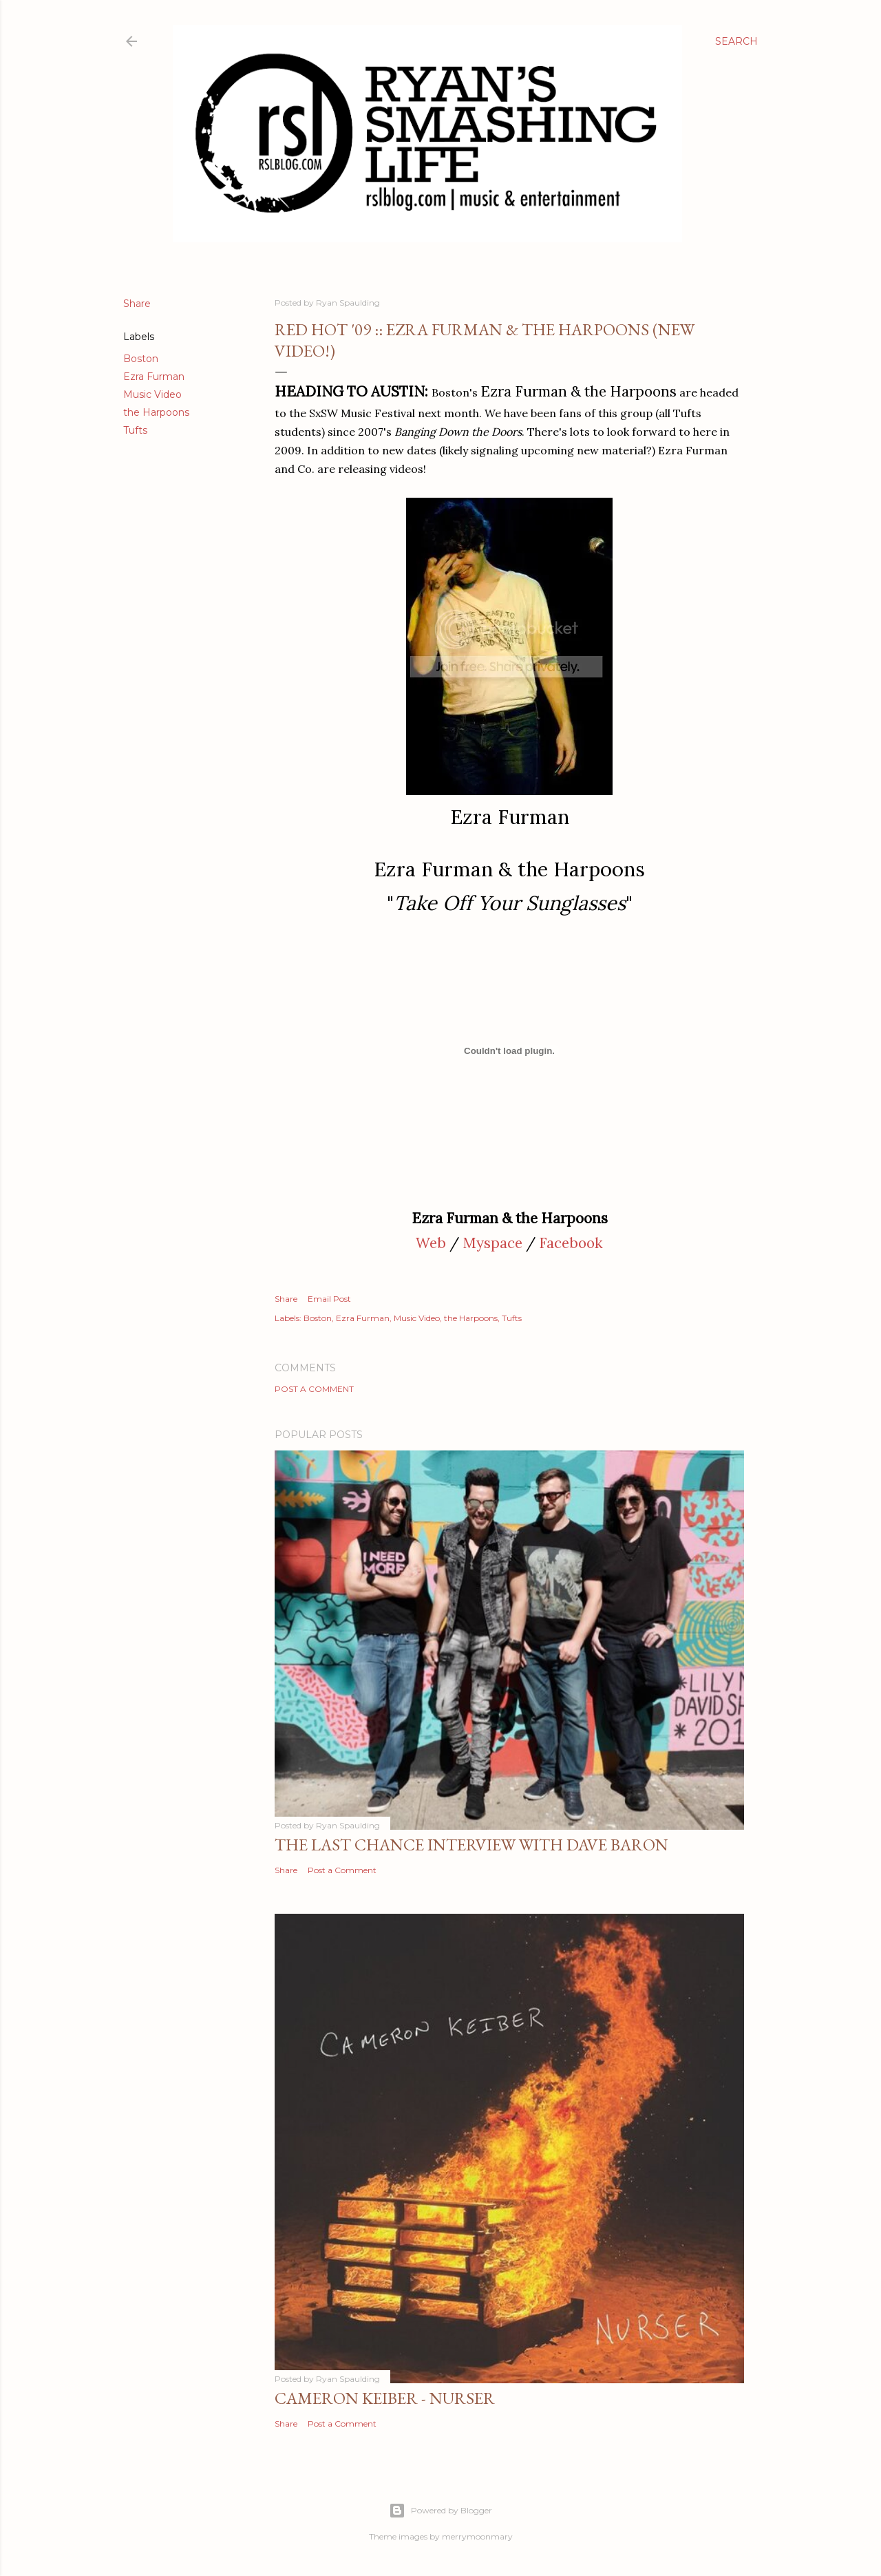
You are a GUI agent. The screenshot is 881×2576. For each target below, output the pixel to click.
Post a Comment (314, 1389)
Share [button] (137, 303)
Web (431, 1243)
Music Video (152, 394)
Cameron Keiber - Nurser (385, 2398)
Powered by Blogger (440, 2510)
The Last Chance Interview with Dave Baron (471, 1844)
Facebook (571, 1243)
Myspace (492, 1243)
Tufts (135, 430)
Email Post (329, 1299)
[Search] (736, 41)
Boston (140, 358)
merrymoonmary (477, 2536)
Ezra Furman (153, 376)
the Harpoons (156, 412)
